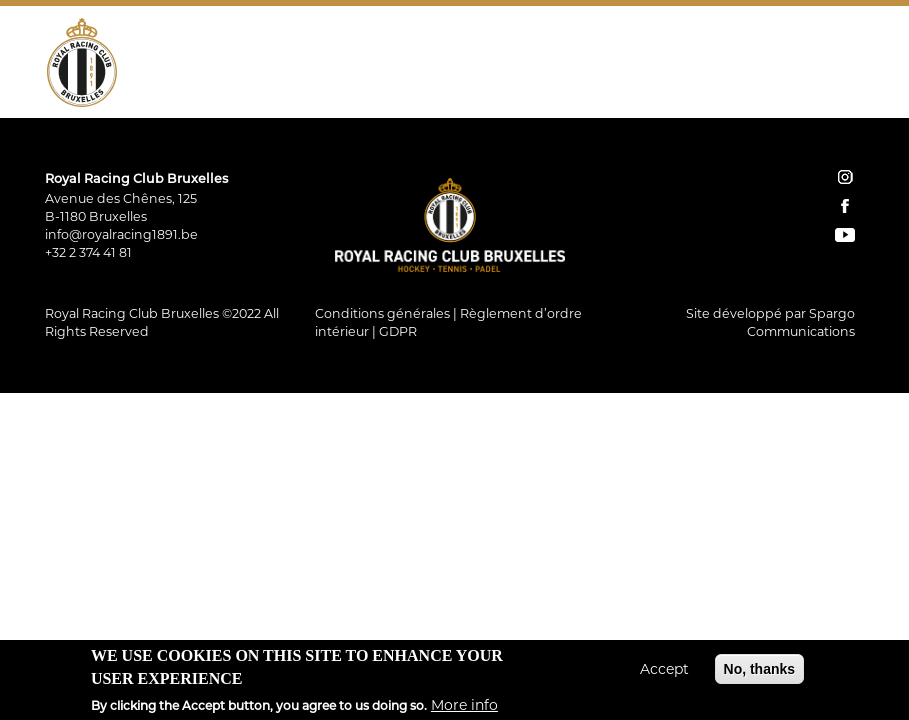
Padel (490, 45)
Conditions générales (382, 313)
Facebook (820, 89)
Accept (664, 675)
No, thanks (760, 675)
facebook (845, 206)
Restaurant (587, 45)
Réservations (648, 89)
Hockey (329, 45)
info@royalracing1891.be (121, 234)
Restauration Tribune (747, 45)
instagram (845, 177)
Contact (740, 89)
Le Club (241, 45)
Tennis (413, 45)
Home (580, 89)
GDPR (398, 331)
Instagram (792, 89)
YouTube (848, 89)
